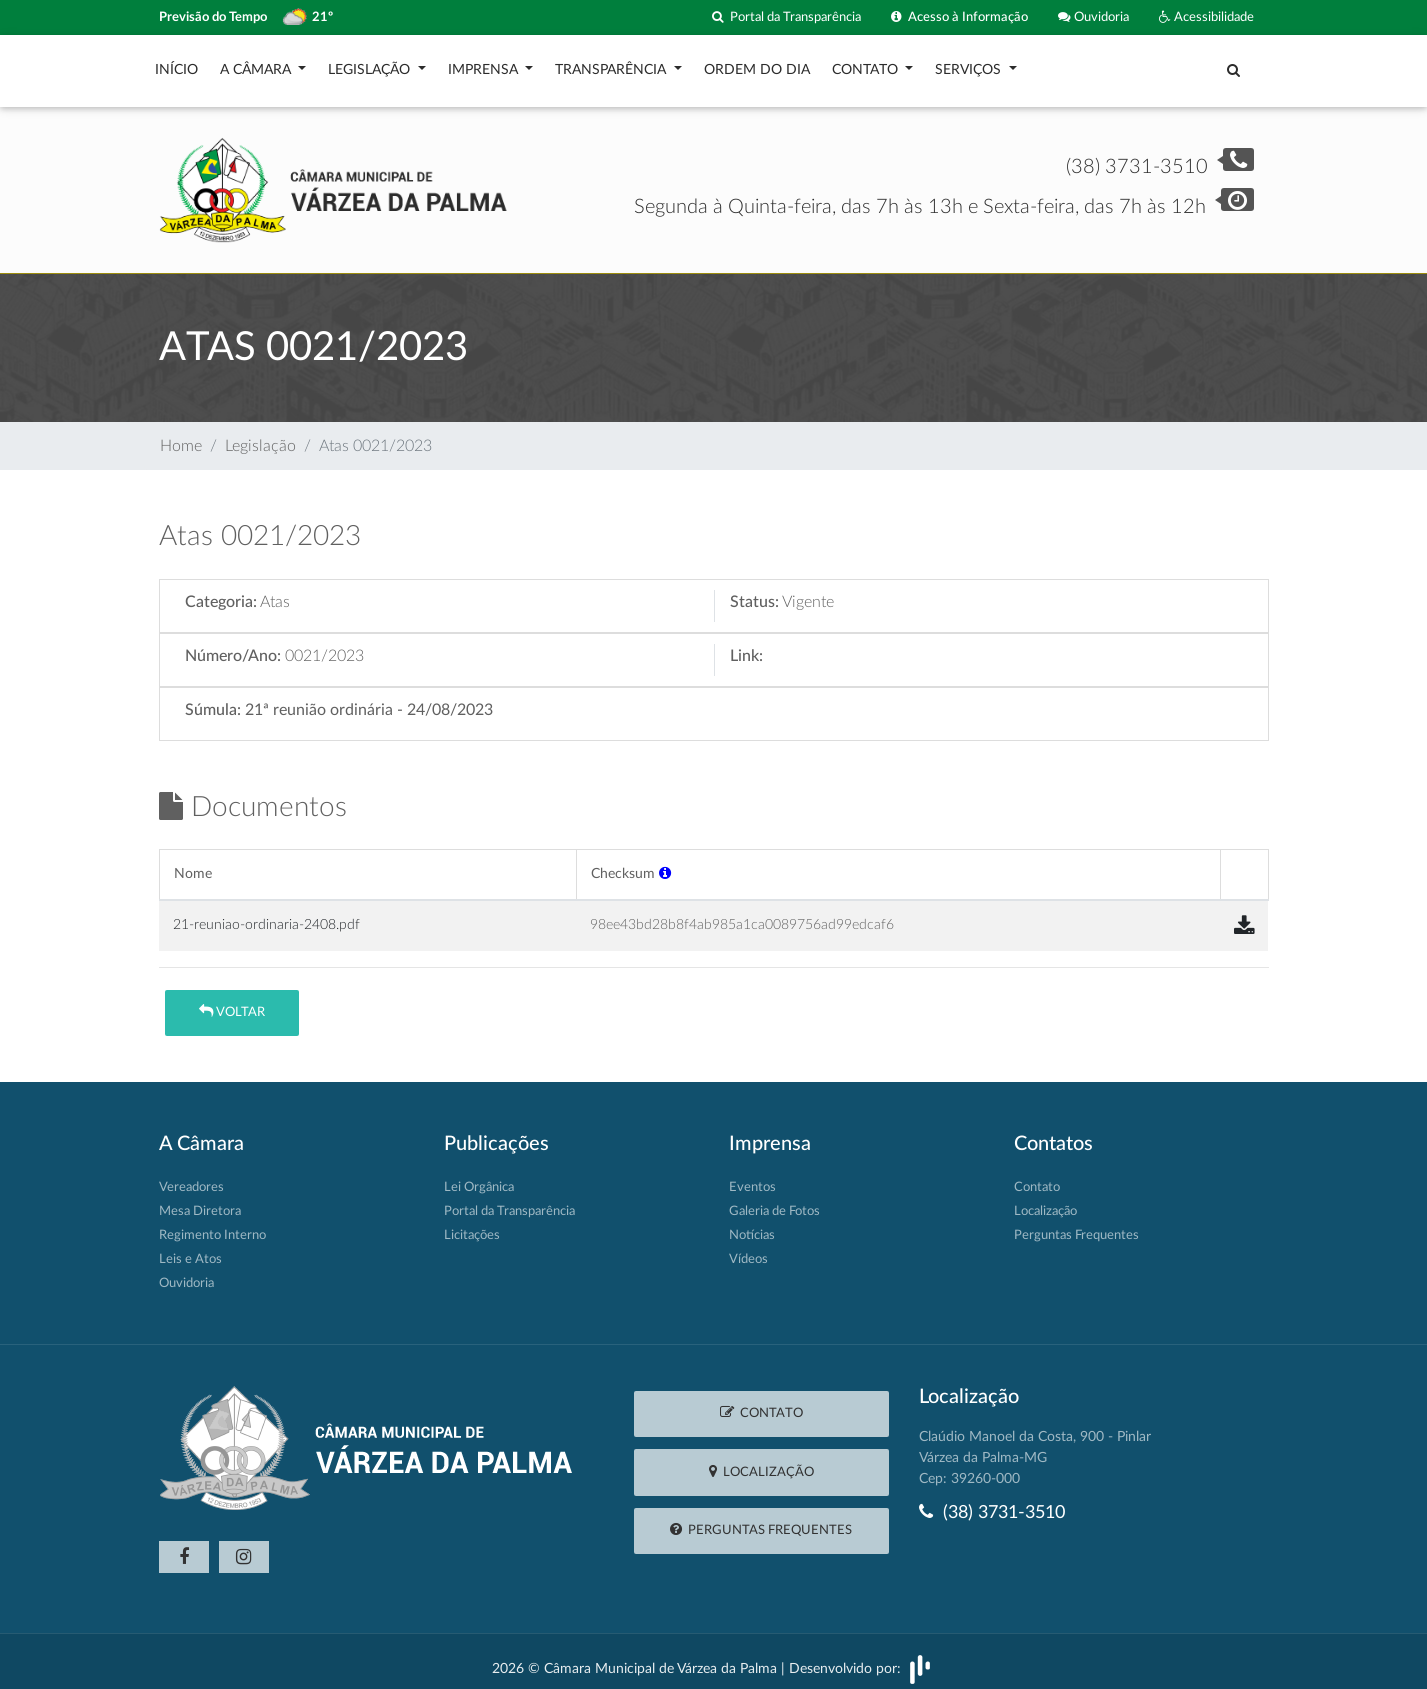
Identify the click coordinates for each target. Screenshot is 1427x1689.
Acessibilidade (1206, 17)
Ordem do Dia (757, 65)
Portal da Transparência (786, 17)
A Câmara (257, 65)
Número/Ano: (233, 646)
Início (176, 65)
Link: (746, 646)
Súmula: (213, 700)
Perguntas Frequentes (1076, 1225)
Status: (754, 592)
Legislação (371, 65)
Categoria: (221, 592)
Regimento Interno (212, 1225)
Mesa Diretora (200, 1201)
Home (181, 436)
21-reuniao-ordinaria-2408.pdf (266, 914)
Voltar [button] (232, 1001)
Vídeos (748, 1249)
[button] (665, 863)
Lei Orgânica (479, 1177)
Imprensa (485, 65)
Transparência (612, 65)
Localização (1045, 1201)
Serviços (970, 65)
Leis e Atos (190, 1249)
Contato (867, 65)
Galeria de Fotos (774, 1201)
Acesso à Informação (959, 17)
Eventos (752, 1177)
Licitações (472, 1225)
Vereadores (191, 1177)
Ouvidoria (1093, 17)
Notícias (752, 1225)
